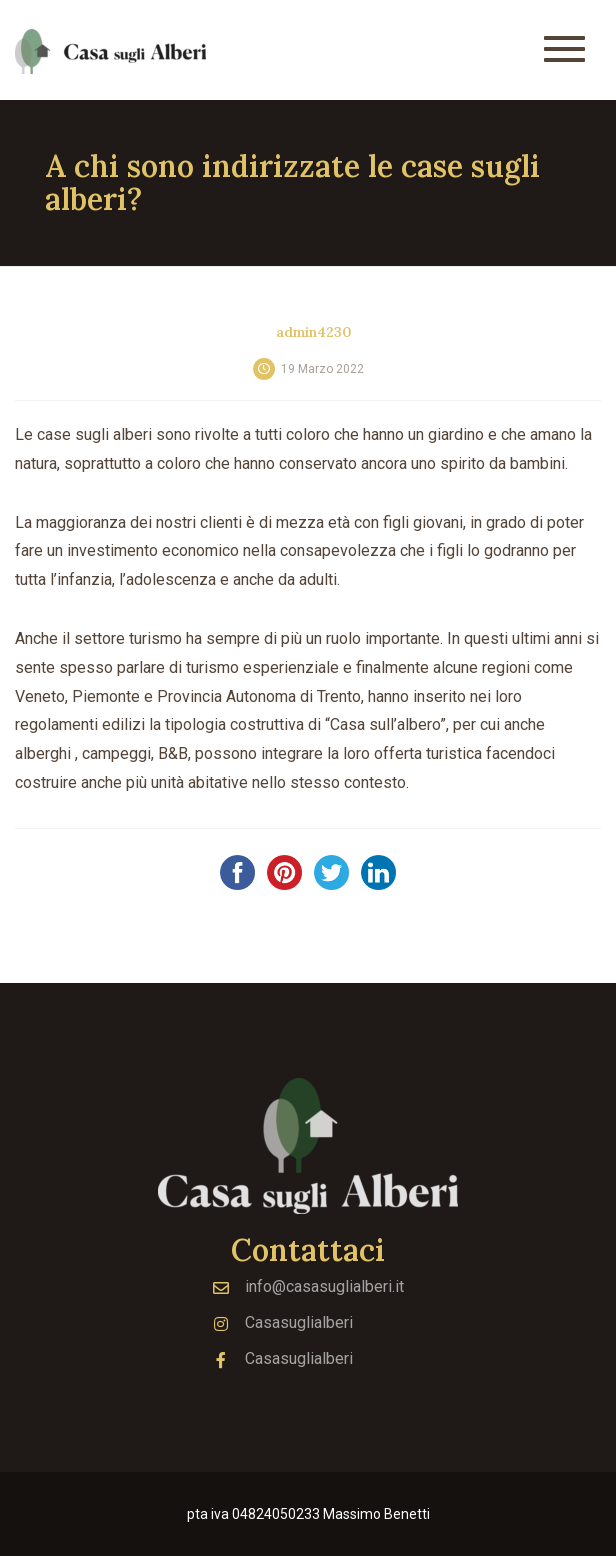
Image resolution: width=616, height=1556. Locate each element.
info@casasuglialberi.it (308, 1286)
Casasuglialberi (283, 1322)
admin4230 (314, 332)
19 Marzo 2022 (322, 369)
